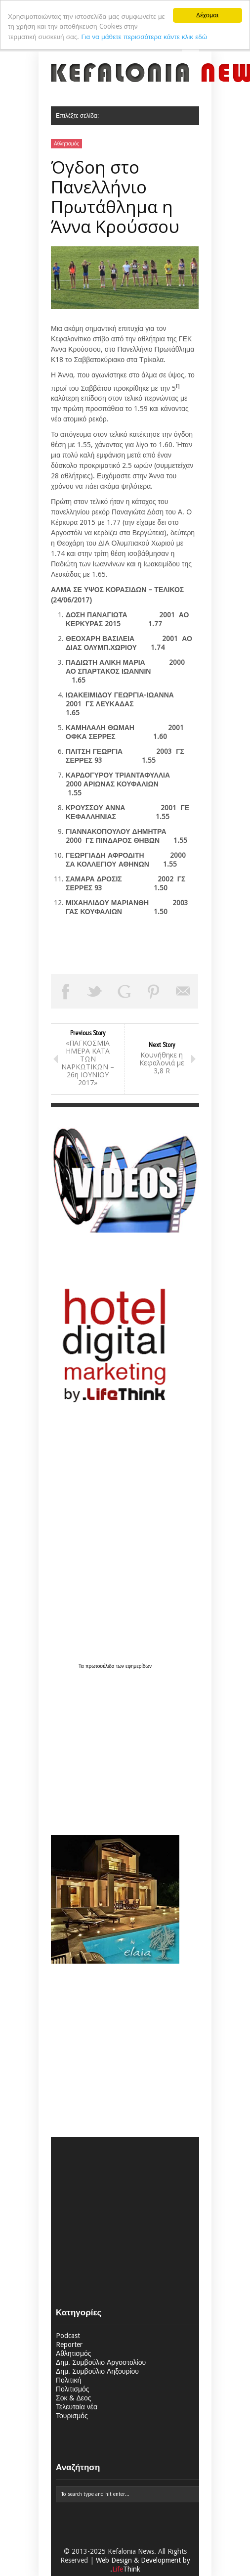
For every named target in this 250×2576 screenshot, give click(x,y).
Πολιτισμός (72, 2389)
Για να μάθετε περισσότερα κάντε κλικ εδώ (144, 37)
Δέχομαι (207, 15)
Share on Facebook (66, 991)
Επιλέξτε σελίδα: (77, 115)
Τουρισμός (72, 2416)
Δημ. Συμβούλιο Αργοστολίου (101, 2362)
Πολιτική (68, 2380)
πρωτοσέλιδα (100, 1666)
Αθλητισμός (66, 143)
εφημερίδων (138, 1666)
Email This (183, 991)
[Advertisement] (112, 1746)
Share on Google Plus (124, 991)
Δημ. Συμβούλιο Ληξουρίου (97, 2371)
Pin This (154, 991)
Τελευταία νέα (76, 2407)
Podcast (68, 2336)
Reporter (69, 2344)
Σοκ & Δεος (73, 2398)
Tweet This (95, 991)
